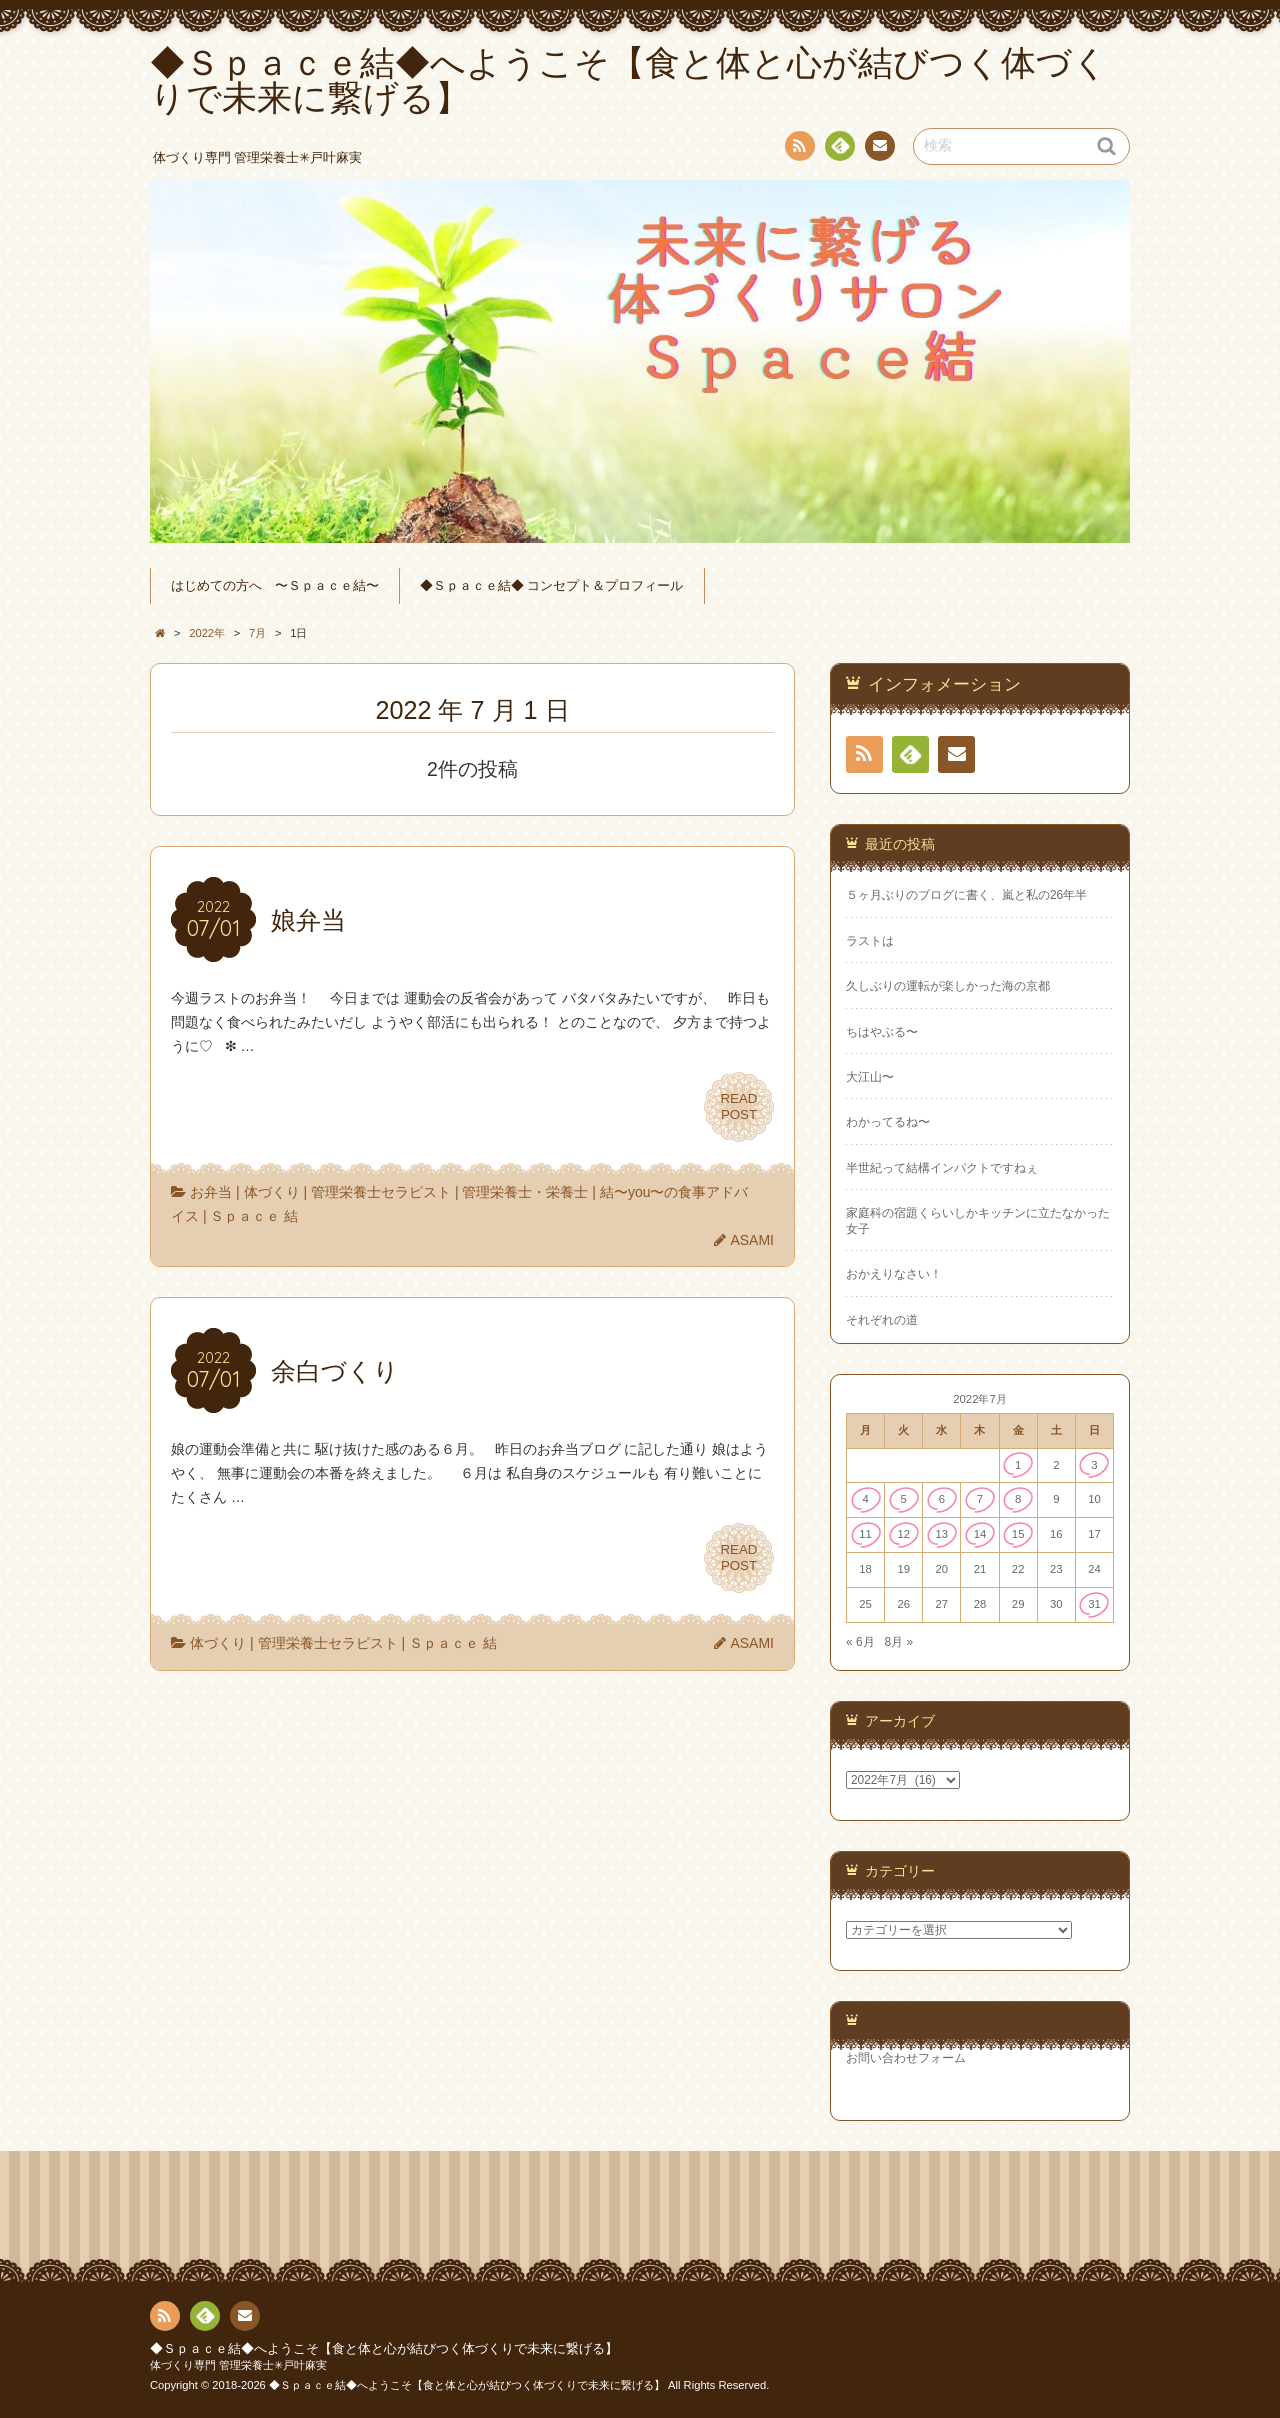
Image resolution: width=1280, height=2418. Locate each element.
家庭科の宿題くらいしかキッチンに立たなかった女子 (978, 1220)
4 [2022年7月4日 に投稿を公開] (865, 1499)
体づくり (272, 1192)
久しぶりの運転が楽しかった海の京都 (948, 986)
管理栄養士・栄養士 (525, 1192)
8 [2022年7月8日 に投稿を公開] (1018, 1499)
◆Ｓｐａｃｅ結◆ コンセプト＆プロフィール (552, 586)
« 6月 (860, 1642)
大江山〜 (870, 1077)
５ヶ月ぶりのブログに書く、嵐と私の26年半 (966, 895)
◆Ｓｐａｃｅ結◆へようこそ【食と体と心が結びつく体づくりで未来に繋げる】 (384, 2349)
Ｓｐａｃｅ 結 (254, 1216)
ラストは (870, 941)
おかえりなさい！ (894, 1274)
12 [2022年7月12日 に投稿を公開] (903, 1534)
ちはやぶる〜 (882, 1032)
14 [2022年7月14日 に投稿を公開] (980, 1534)
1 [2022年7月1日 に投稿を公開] (1018, 1465)
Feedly (839, 149)
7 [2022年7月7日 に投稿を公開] (980, 1499)
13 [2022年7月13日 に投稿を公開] (942, 1534)
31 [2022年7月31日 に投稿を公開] (1094, 1604)
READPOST (739, 1107)
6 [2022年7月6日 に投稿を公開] (942, 1499)
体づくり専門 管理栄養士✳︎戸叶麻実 (238, 2365)
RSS (798, 149)
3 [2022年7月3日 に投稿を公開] (1094, 1465)
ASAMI (752, 1240)
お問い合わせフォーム (906, 2058)
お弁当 (211, 1192)
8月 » (898, 1642)
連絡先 (879, 149)
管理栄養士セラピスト (381, 1192)
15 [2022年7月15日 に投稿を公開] (1018, 1534)
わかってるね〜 (888, 1122)
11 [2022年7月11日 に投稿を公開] (865, 1534)
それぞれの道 (882, 1320)
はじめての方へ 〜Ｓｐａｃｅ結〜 (275, 586)
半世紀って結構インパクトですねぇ (942, 1168)
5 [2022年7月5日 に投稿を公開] (904, 1499)
